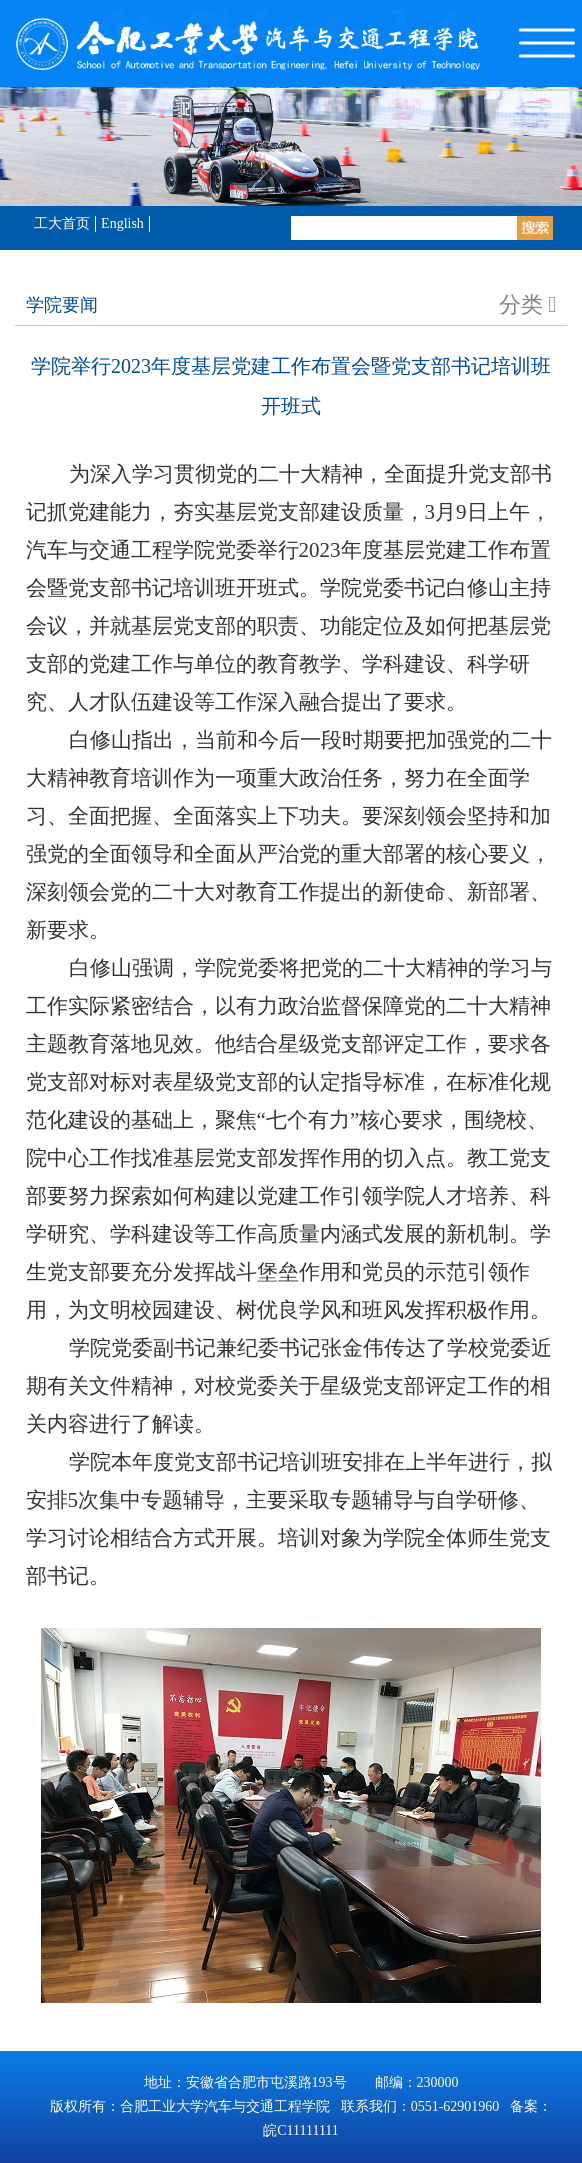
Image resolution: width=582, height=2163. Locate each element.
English (122, 223)
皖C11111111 (301, 2130)
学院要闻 (62, 305)
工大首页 (62, 223)
